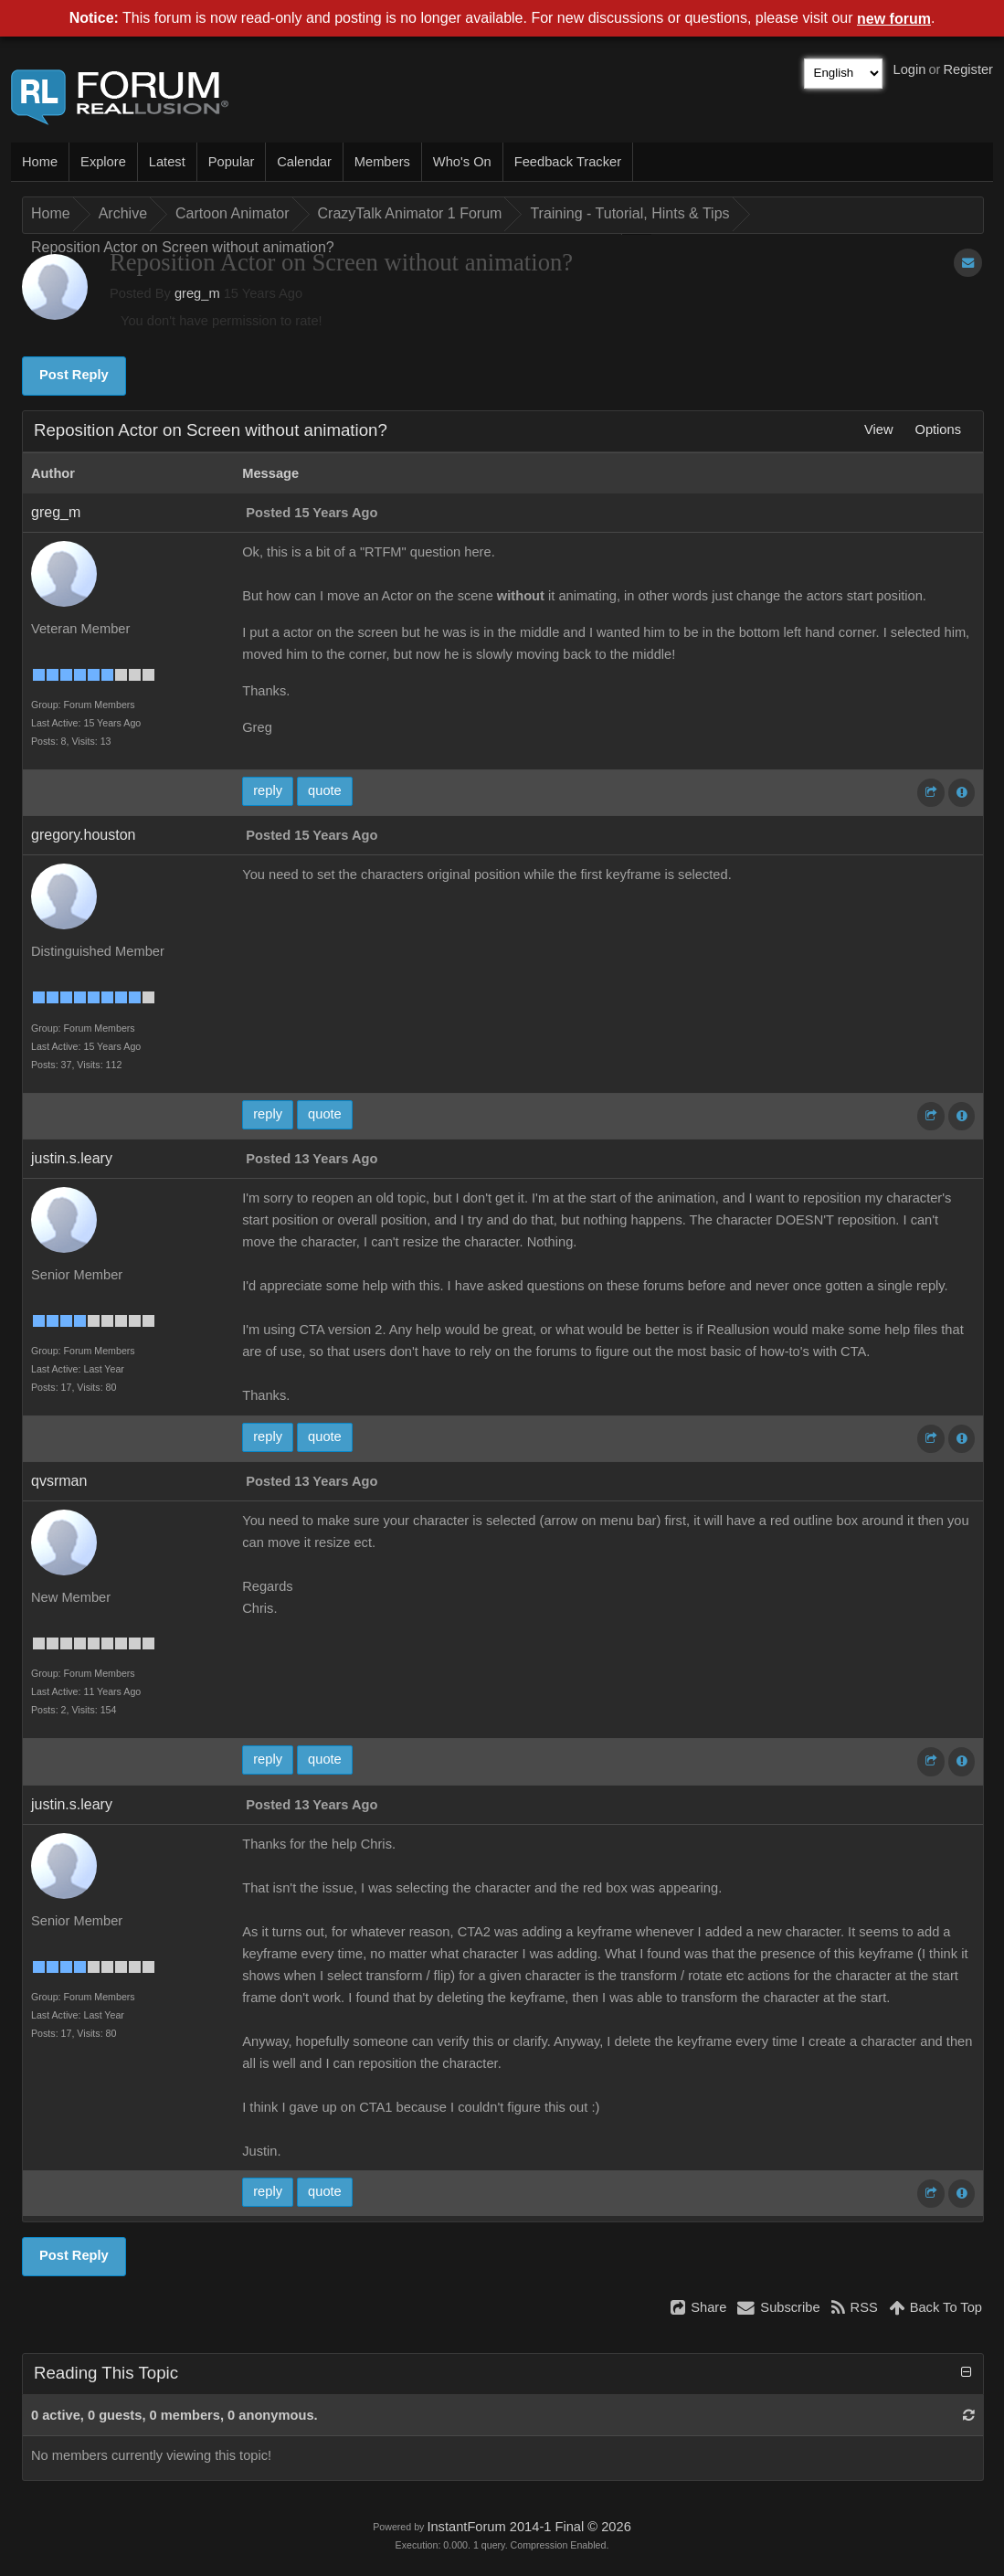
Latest (167, 162)
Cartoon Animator (232, 213)
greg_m (197, 293)
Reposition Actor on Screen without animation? (182, 247)
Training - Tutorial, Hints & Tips (629, 213)
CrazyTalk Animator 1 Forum (410, 213)
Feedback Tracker (567, 162)
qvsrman (59, 1481)
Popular (231, 162)
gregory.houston (83, 835)
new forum (894, 19)
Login (909, 69)
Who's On (462, 162)
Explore (103, 162)
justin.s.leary (71, 1158)
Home (40, 162)
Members (382, 162)
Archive (123, 213)
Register (968, 69)
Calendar (304, 162)
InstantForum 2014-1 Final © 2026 (528, 2526)
